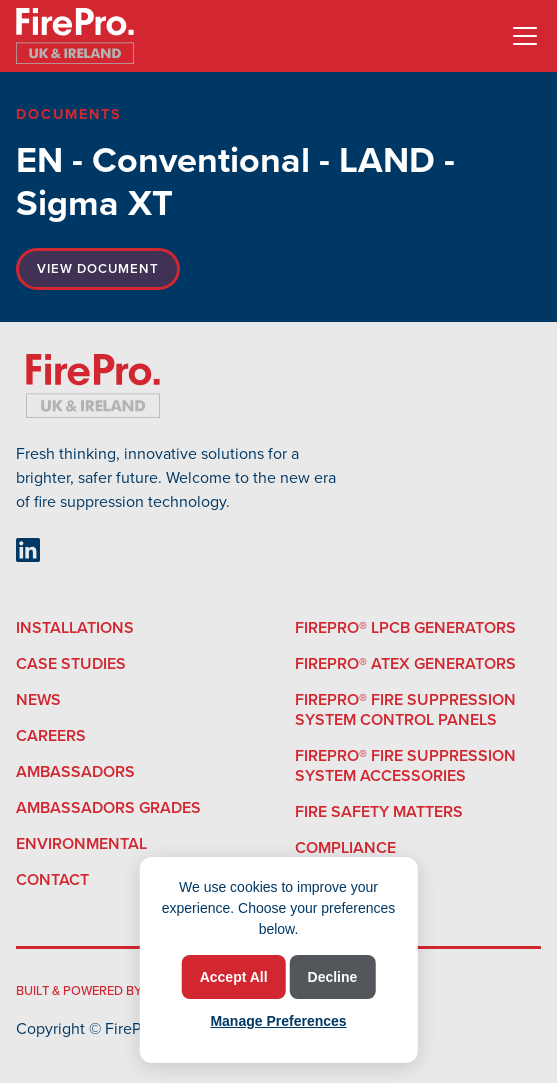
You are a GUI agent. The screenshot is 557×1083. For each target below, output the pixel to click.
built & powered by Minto (100, 990)
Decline (333, 977)
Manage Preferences (278, 1021)
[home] (75, 36)
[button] (521, 36)
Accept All (234, 977)
